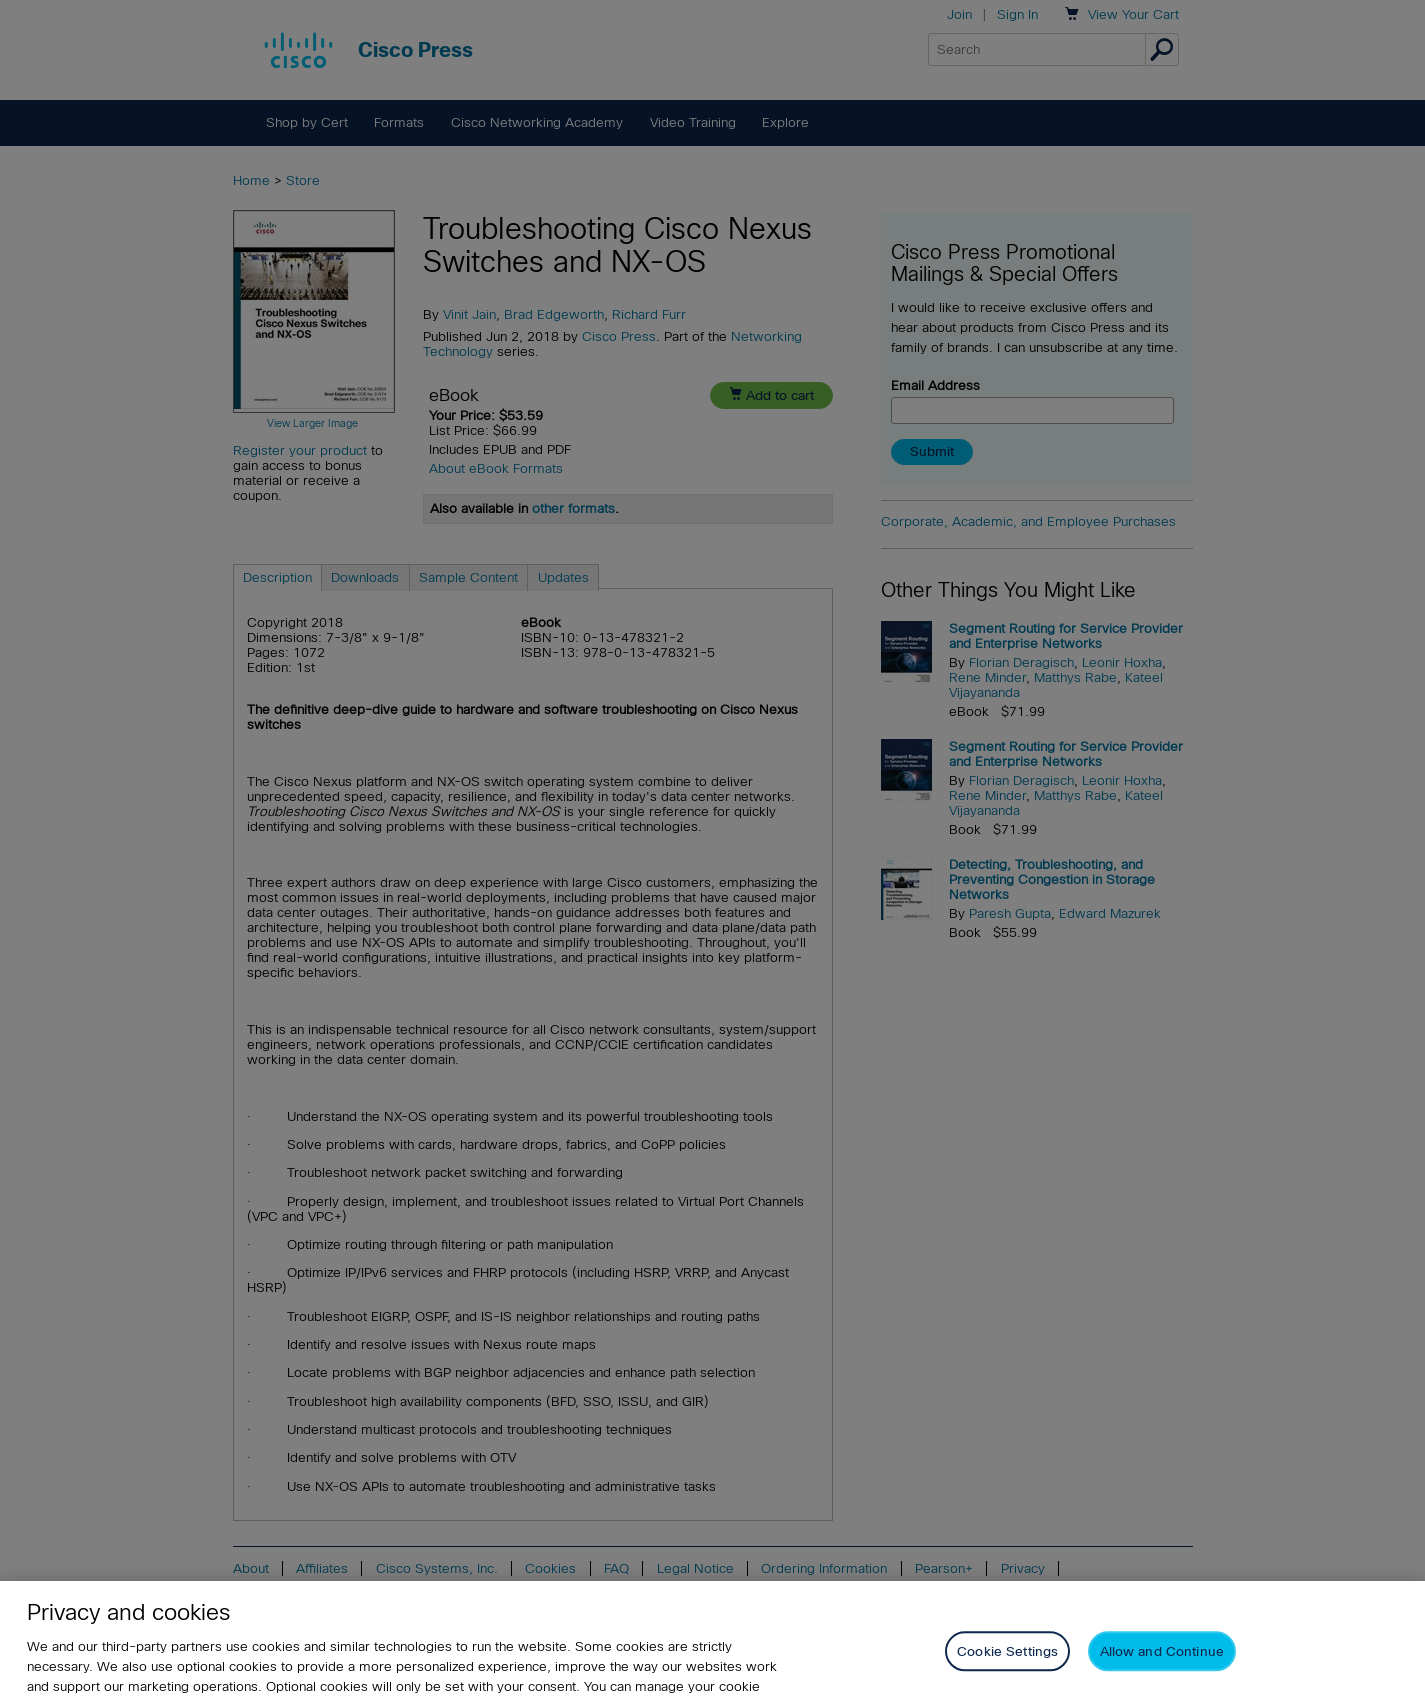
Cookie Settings (1007, 1666)
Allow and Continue (1162, 1666)
